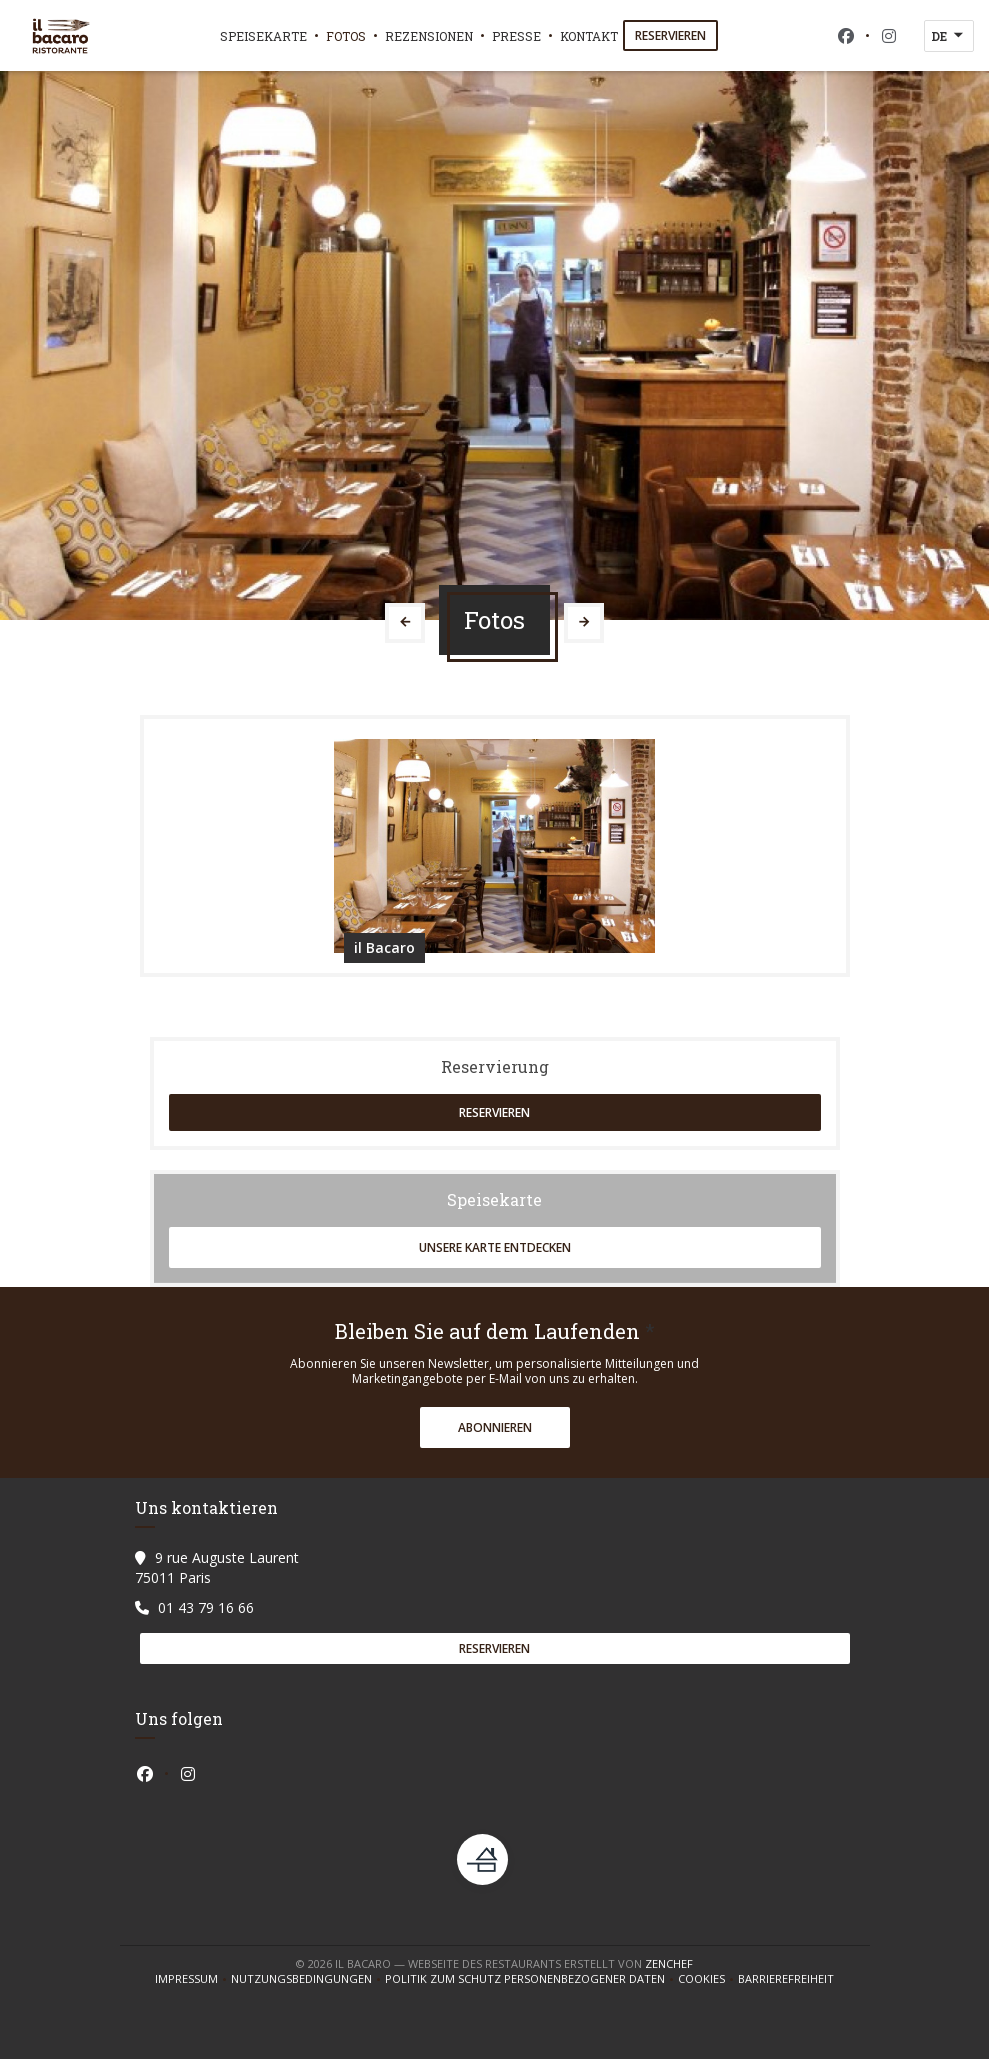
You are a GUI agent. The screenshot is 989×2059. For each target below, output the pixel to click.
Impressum (193, 1979)
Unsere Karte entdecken (495, 1247)
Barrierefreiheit (786, 1979)
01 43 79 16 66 (206, 1607)
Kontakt (589, 36)
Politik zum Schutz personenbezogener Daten (531, 1979)
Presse (516, 36)
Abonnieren (495, 1427)
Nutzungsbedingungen (308, 1979)
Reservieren (670, 35)
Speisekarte (263, 36)
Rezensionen (429, 36)
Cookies (708, 1979)
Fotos (346, 36)
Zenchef (669, 1963)
